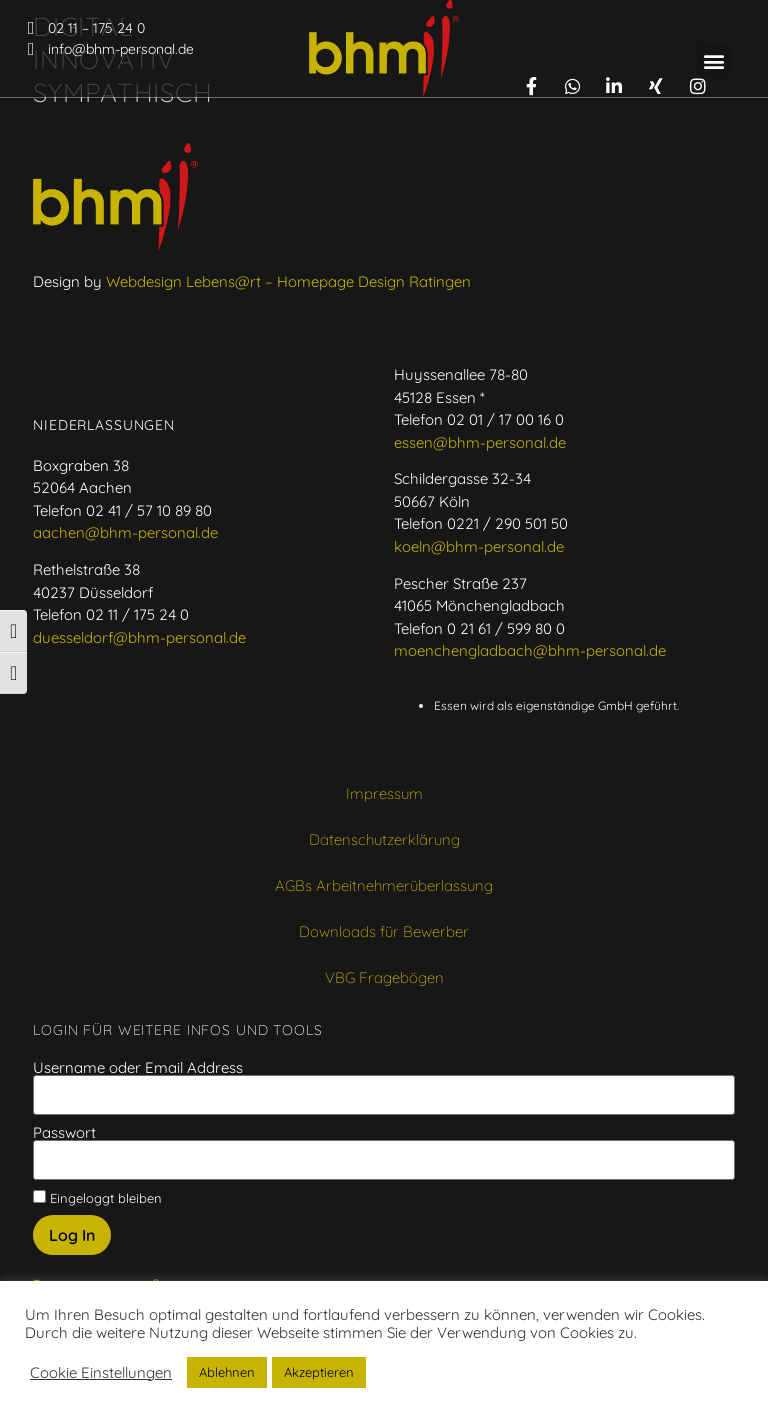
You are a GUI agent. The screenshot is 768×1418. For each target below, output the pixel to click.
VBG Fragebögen (384, 994)
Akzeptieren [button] (319, 1372)
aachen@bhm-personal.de (125, 549)
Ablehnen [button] (227, 1372)
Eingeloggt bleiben (97, 1214)
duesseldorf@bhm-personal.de (139, 654)
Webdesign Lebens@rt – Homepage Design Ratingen (288, 298)
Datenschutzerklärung (384, 856)
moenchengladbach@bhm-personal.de (530, 667)
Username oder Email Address (138, 1084)
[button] (714, 60)
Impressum (384, 810)
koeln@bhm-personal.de (479, 563)
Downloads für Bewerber (384, 948)
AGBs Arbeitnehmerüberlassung (384, 902)
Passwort (64, 1149)
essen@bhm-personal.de (480, 459)
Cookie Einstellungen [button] (101, 1373)
